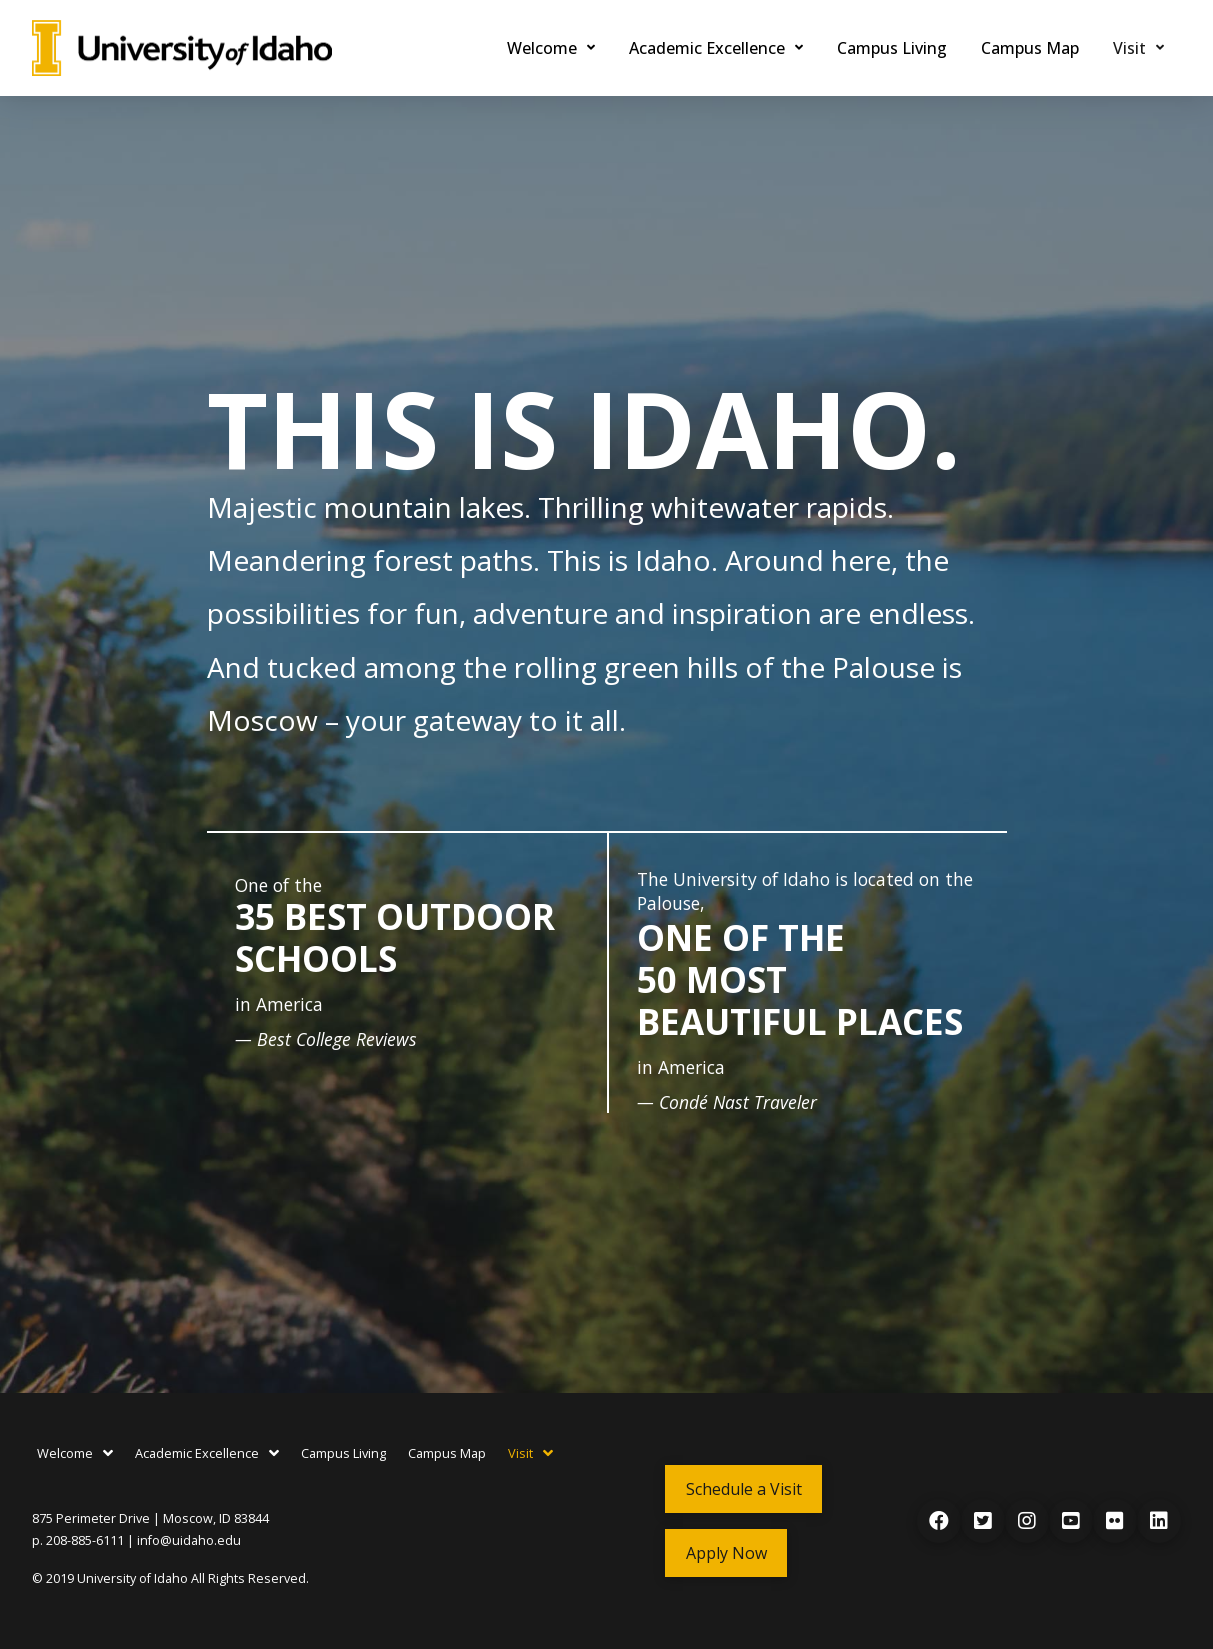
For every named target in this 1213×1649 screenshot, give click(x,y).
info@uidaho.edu (189, 1540)
